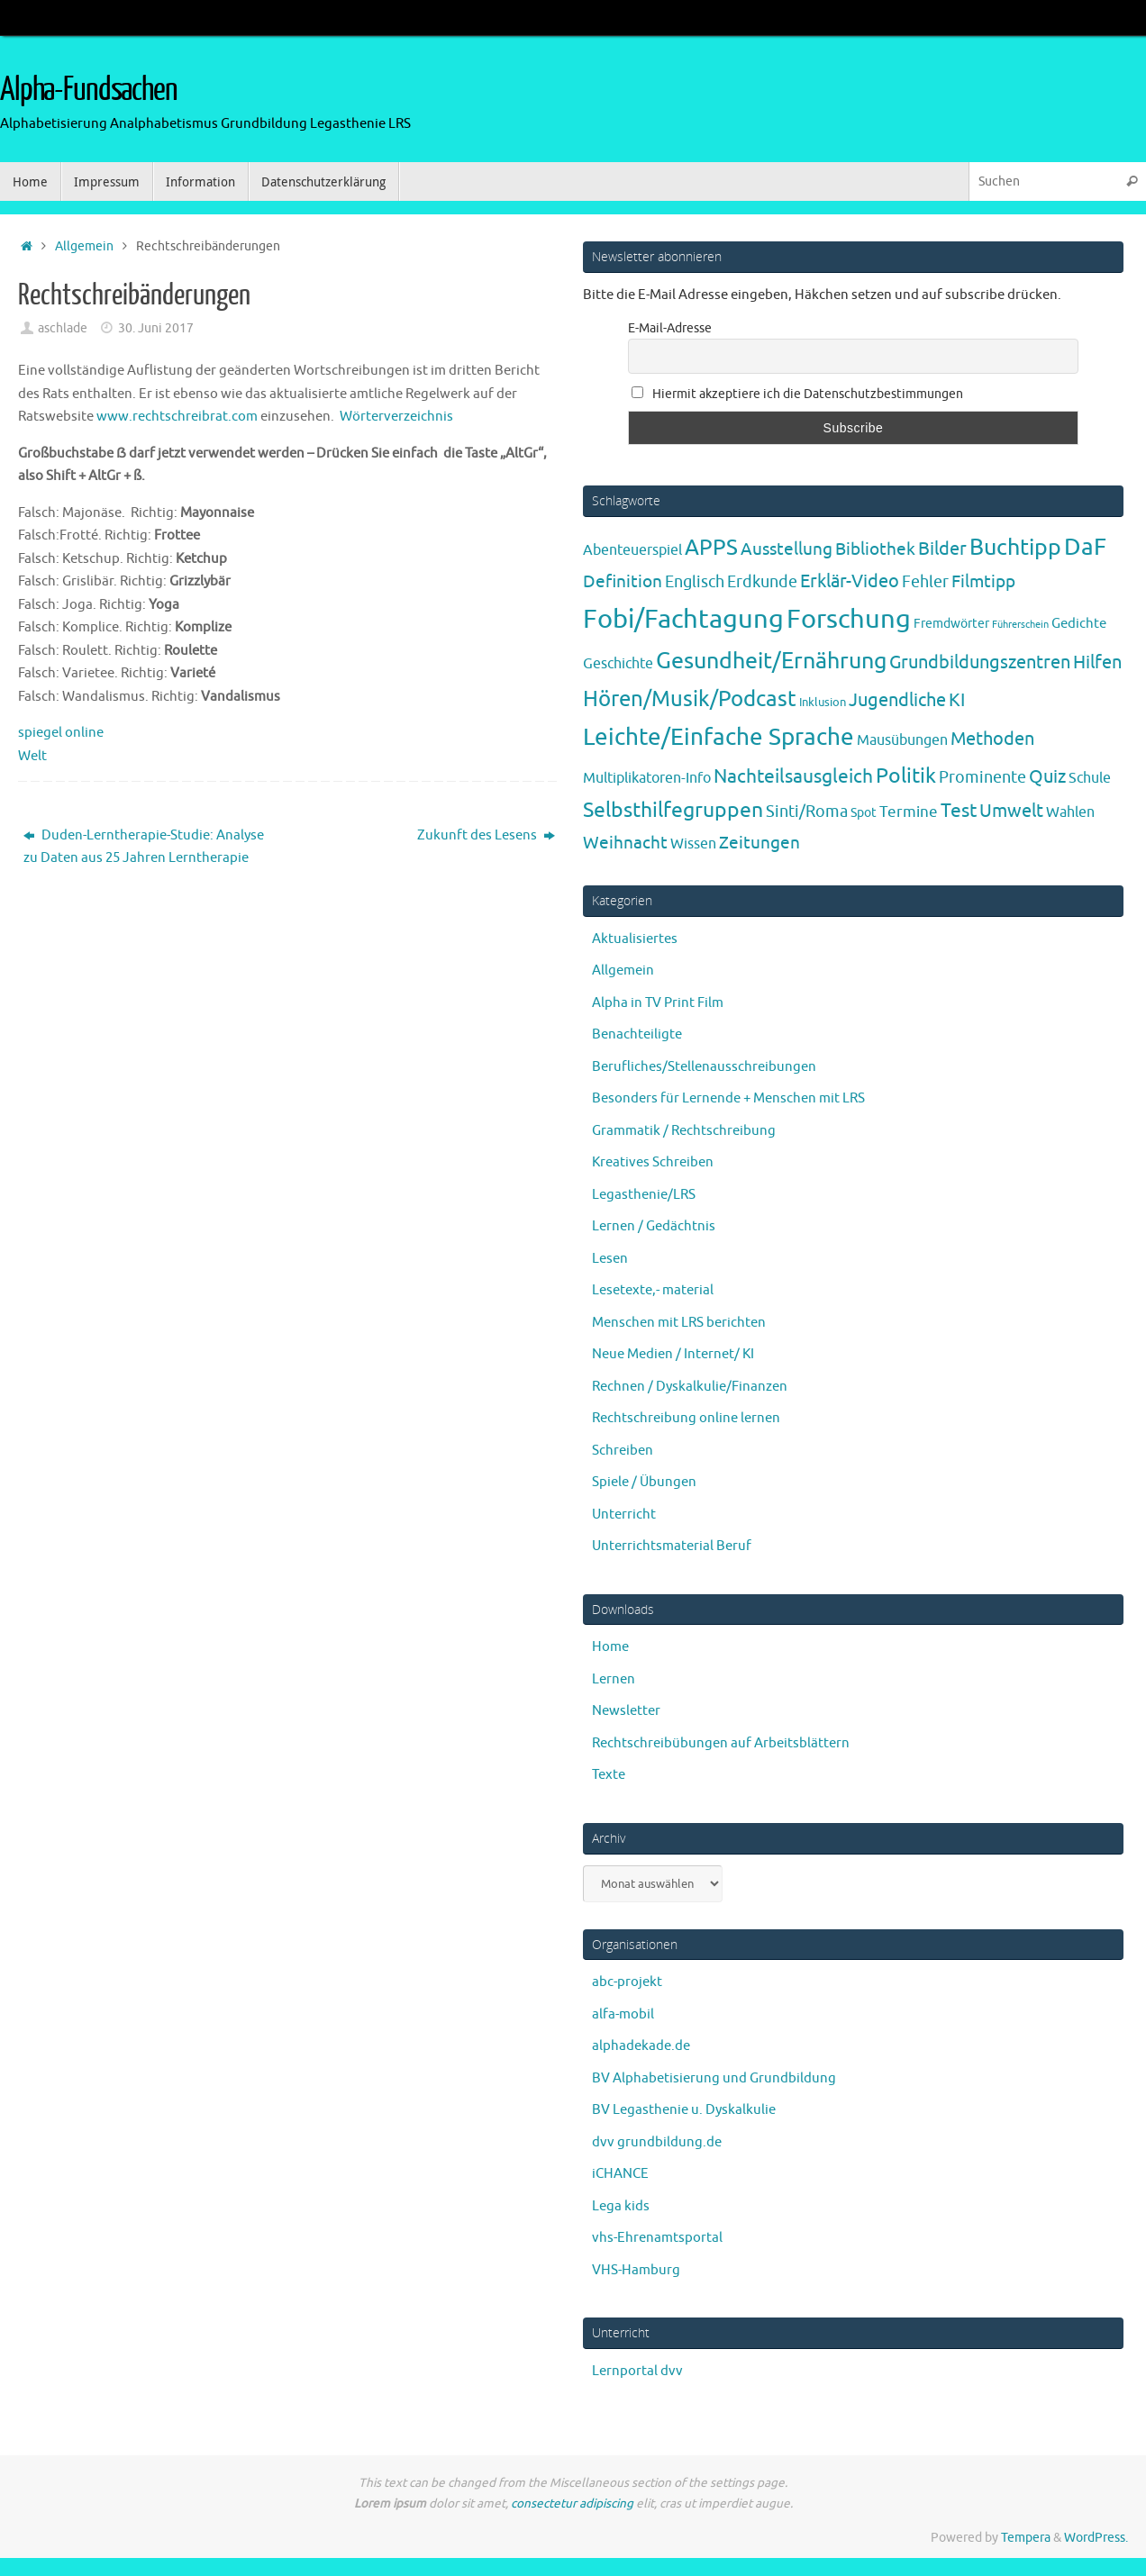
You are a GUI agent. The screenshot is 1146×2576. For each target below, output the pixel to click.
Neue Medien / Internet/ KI (673, 1354)
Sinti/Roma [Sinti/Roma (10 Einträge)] (807, 811)
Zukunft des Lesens (486, 835)
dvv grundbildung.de (657, 2142)
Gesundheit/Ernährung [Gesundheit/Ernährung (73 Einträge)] (771, 661)
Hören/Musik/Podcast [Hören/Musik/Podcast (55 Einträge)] (689, 698)
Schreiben (622, 1450)
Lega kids (621, 2206)
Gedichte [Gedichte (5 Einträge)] (1078, 623)
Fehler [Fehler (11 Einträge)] (925, 582)
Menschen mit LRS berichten (679, 1322)
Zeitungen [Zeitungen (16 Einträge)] (759, 842)
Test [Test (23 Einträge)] (959, 810)
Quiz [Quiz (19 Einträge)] (1047, 777)
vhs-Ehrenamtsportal (657, 2237)
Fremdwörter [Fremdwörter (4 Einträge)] (951, 623)
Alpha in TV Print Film (657, 1002)
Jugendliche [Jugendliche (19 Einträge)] (897, 700)
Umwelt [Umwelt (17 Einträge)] (1011, 811)
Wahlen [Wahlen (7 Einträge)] (1070, 812)
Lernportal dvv (637, 2371)
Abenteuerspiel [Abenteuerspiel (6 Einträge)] (632, 550)
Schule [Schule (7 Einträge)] (1090, 777)
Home (610, 1646)
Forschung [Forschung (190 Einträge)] (849, 619)
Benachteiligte (637, 1034)
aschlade (62, 328)
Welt (32, 756)
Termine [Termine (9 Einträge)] (908, 811)
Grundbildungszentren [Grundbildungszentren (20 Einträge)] (979, 662)
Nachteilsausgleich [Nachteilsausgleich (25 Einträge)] (793, 776)
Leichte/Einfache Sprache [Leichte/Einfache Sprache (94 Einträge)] (718, 737)
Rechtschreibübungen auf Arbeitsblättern (721, 1743)
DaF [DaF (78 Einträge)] (1085, 547)
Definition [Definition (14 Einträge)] (622, 582)
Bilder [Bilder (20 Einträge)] (942, 549)
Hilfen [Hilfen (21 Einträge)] (1097, 662)
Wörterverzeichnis (396, 416)
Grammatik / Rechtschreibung (684, 1130)
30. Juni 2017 (156, 328)
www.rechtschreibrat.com (177, 416)
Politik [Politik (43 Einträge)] (906, 776)
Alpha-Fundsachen (88, 90)
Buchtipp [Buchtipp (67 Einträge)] (1015, 547)
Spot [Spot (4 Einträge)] (863, 812)
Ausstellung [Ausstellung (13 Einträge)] (786, 549)
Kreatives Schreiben (653, 1162)
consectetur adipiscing (572, 2503)
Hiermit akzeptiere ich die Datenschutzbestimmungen (797, 394)
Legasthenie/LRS (644, 1194)
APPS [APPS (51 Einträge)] (711, 547)
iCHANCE (620, 2173)
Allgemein (84, 246)
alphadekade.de (641, 2045)
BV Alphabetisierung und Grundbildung (714, 2078)
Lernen (613, 1679)
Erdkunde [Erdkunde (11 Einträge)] (762, 582)
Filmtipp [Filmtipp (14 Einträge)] (983, 582)
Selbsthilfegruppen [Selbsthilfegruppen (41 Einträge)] (673, 810)
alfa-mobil (623, 2014)
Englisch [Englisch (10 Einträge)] (694, 582)
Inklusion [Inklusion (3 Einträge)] (822, 702)
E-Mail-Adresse (670, 328)
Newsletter (626, 1710)
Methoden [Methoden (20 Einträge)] (992, 739)
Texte (608, 1774)
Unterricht (624, 1514)
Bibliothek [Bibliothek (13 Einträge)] (875, 549)
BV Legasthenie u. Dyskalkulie (684, 2109)
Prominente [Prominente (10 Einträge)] (982, 777)
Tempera (1025, 2537)
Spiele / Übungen (644, 1482)
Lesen (610, 1258)
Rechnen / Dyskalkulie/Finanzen (689, 1386)
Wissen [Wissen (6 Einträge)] (693, 844)
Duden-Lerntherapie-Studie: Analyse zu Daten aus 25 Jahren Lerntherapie (143, 847)
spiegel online (61, 732)
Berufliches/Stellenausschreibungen (704, 1066)
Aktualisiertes (635, 939)
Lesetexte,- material (653, 1290)
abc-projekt (627, 1982)
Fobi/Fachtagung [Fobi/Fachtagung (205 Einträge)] (683, 619)
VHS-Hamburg (636, 2270)
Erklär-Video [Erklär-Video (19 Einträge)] (849, 581)
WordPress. (1096, 2537)
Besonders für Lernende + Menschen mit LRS (728, 1098)
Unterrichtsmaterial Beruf (671, 1546)
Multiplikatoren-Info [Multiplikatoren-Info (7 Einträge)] (647, 777)
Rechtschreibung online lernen (686, 1418)
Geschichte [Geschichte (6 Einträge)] (618, 664)
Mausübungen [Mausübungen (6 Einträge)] (902, 740)
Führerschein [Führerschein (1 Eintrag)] (1020, 624)
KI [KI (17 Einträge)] (957, 700)
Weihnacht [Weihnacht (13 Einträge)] (625, 843)
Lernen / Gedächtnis (653, 1226)
